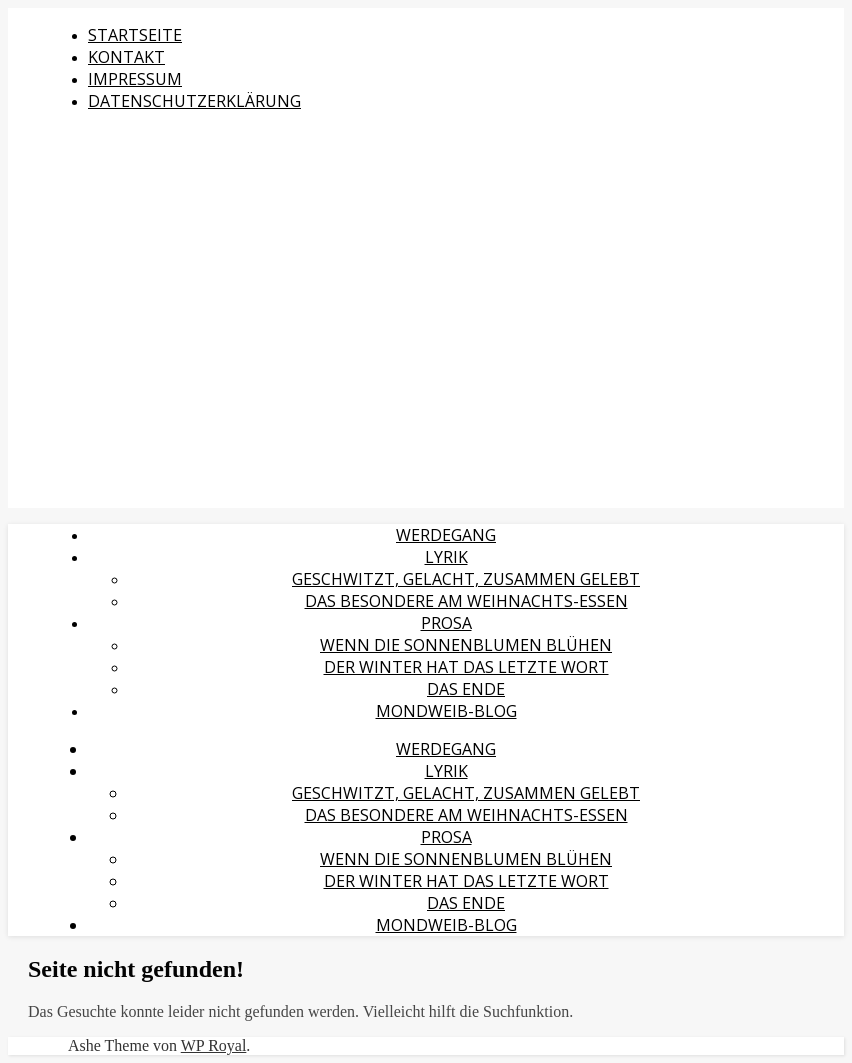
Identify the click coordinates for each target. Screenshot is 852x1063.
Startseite (135, 35)
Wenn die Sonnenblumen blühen (466, 645)
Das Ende (466, 689)
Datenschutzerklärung (194, 101)
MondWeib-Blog (446, 711)
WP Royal (214, 1045)
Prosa (446, 623)
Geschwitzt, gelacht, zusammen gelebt (466, 579)
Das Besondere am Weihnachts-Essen (466, 601)
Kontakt (126, 57)
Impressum (135, 79)
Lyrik (446, 557)
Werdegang (446, 535)
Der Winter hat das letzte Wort (466, 667)
